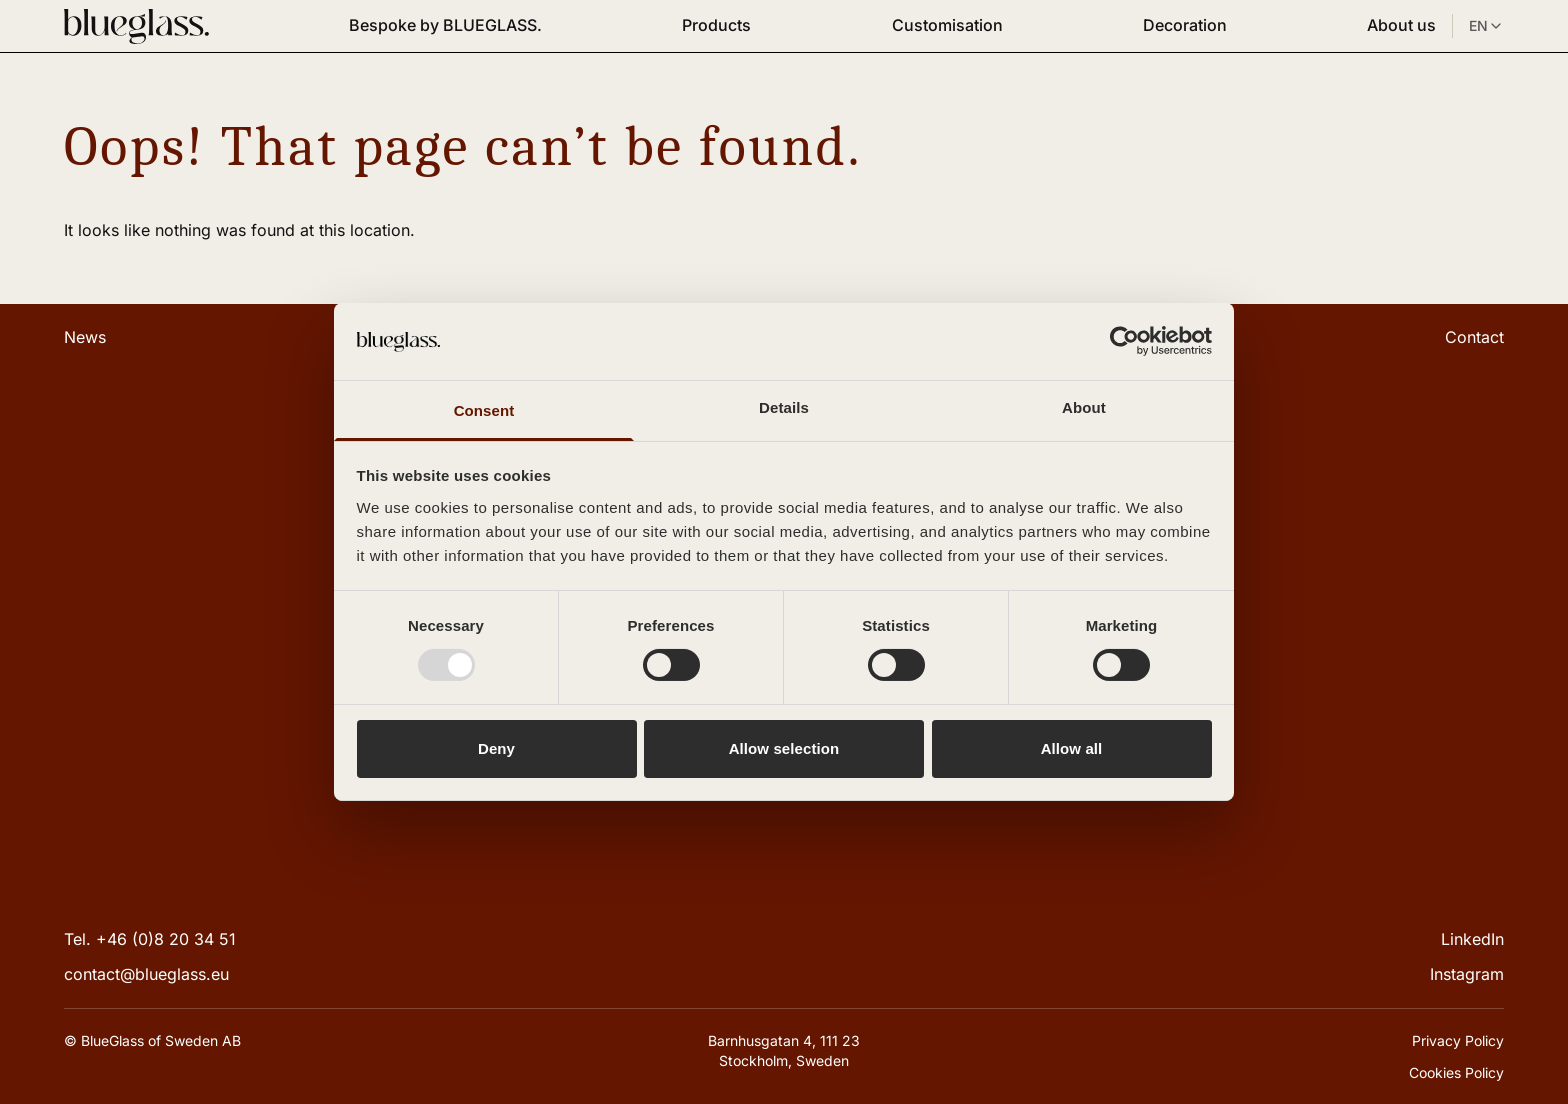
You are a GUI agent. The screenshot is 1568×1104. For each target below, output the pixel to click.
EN (1486, 26)
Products (716, 25)
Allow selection (784, 748)
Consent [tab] (484, 410)
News (85, 337)
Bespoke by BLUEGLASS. (445, 25)
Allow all (1072, 748)
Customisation (947, 25)
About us (1401, 25)
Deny (496, 748)
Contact (1474, 337)
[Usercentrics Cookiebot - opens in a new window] (1124, 341)
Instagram (1467, 974)
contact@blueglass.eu (146, 974)
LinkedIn (1472, 939)
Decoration (1185, 25)
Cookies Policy (1456, 1072)
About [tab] (1084, 407)
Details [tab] (784, 407)
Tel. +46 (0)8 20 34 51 (150, 939)
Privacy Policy (1458, 1040)
